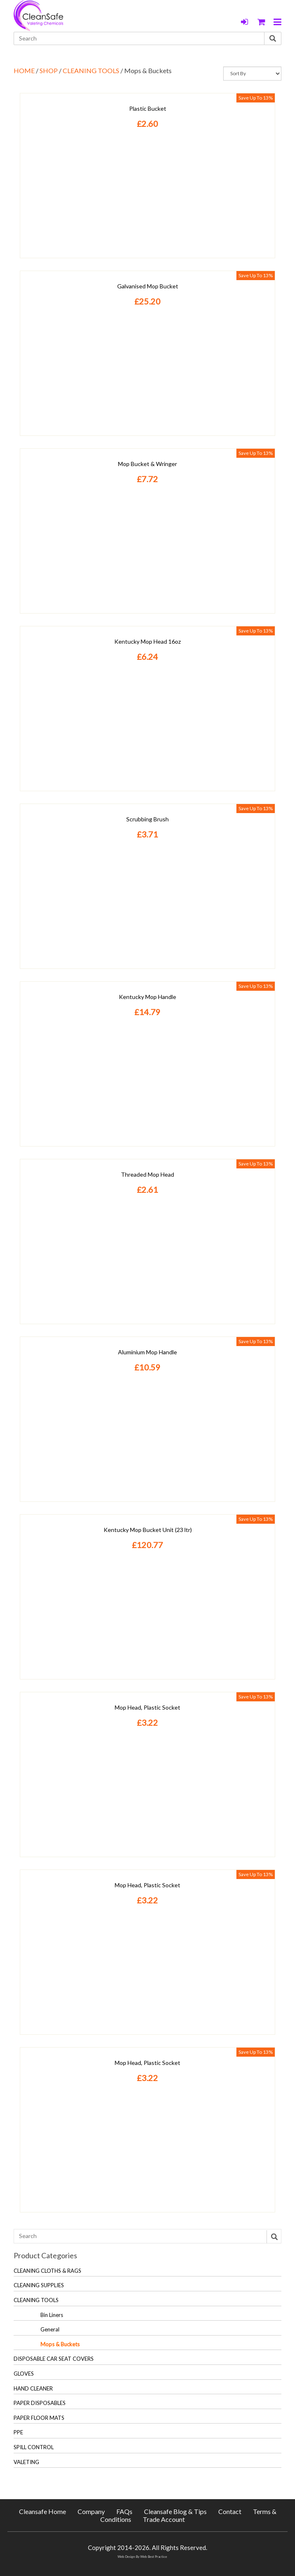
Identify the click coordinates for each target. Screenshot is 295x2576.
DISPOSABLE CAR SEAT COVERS (54, 2358)
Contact (229, 2511)
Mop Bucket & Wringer (147, 463)
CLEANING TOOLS (91, 70)
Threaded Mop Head (147, 1174)
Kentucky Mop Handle (147, 996)
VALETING (26, 2462)
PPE (18, 2432)
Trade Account (164, 2519)
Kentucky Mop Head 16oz (147, 641)
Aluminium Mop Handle (147, 1352)
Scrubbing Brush (147, 819)
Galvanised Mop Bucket (147, 286)
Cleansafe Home (42, 2511)
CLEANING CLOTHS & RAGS (47, 2270)
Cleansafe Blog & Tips (175, 2511)
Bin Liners (51, 2315)
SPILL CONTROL (34, 2447)
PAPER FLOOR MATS (39, 2417)
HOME (24, 70)
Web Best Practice (153, 2557)
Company (91, 2511)
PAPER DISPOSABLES (40, 2403)
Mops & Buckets (60, 2344)
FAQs (124, 2511)
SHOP (49, 70)
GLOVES (24, 2373)
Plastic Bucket (147, 108)
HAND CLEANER (33, 2388)
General (49, 2329)
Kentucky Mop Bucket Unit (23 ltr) (148, 1529)
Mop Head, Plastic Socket (147, 1707)
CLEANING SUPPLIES (39, 2285)
